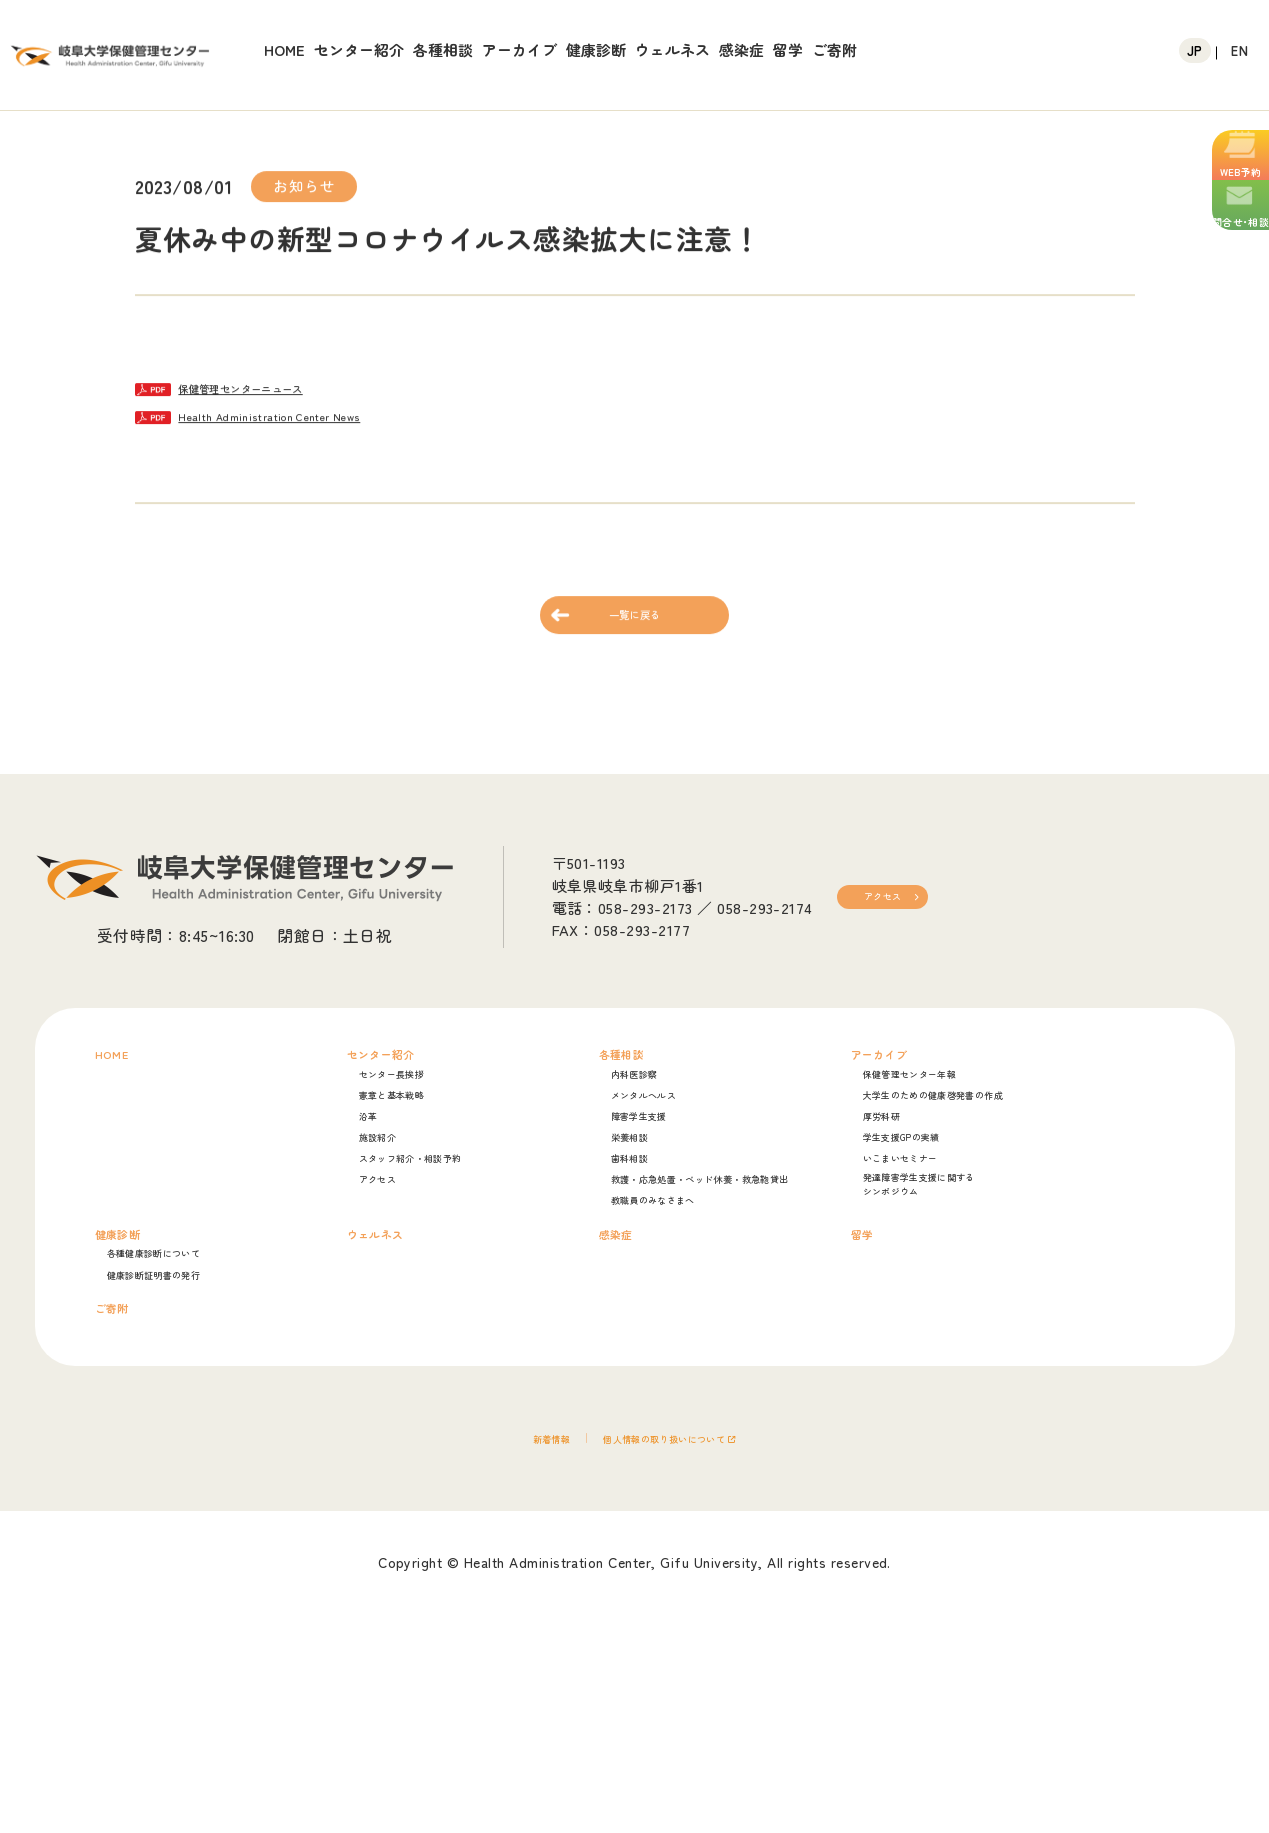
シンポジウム (950, 1326)
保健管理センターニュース (310, 389)
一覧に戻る (634, 646)
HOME (284, 49)
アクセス (898, 941)
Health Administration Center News (344, 423)
